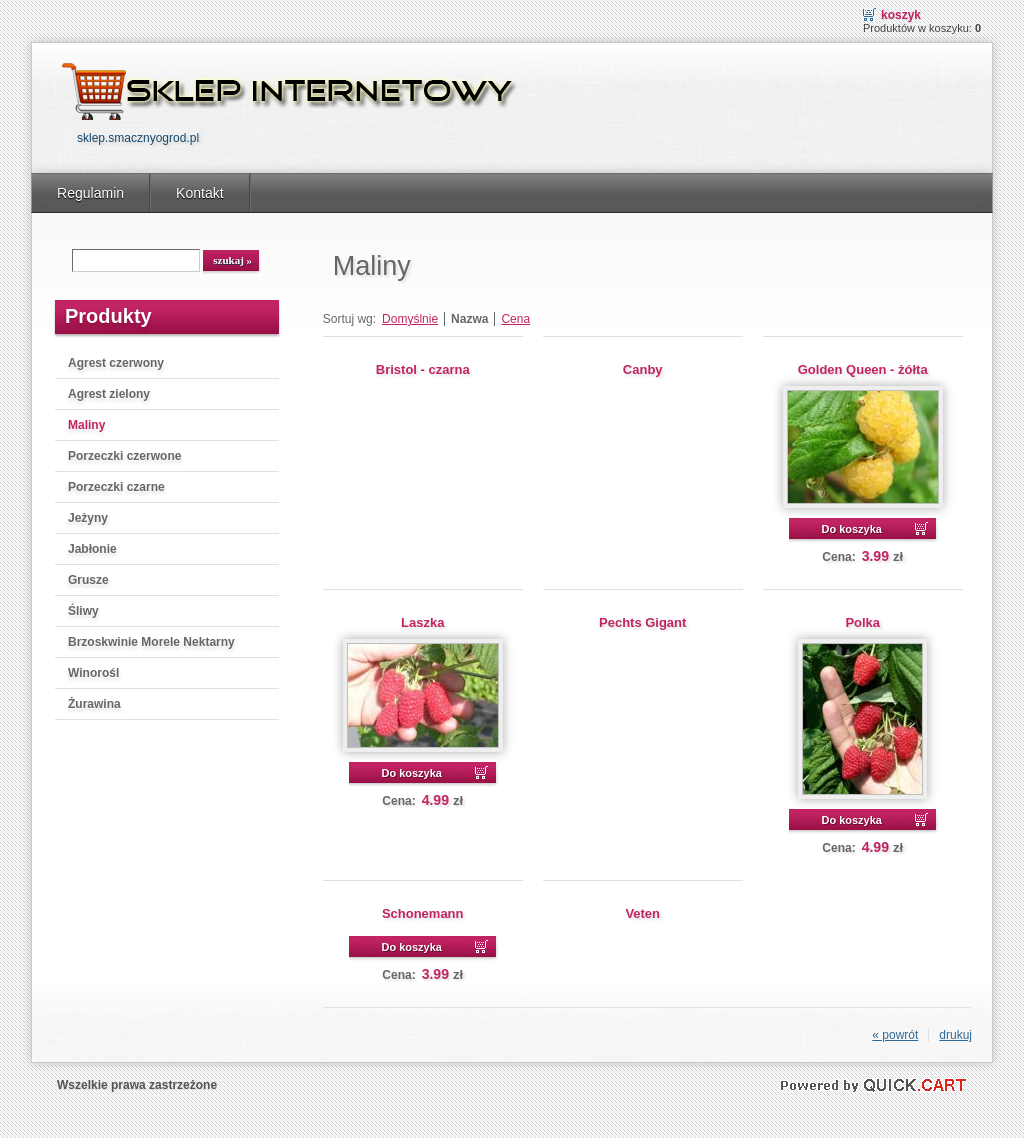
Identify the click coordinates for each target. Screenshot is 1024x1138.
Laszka (422, 622)
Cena (515, 319)
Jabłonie (92, 549)
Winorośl (93, 673)
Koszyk (901, 15)
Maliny (86, 425)
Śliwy (83, 611)
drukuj (955, 1035)
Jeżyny (88, 518)
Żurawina (94, 704)
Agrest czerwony (116, 363)
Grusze (88, 580)
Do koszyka (851, 529)
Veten (642, 913)
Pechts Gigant (642, 622)
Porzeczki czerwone (124, 456)
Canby (643, 369)
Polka (862, 622)
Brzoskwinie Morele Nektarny (151, 642)
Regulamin (90, 193)
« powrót (895, 1035)
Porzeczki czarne (116, 487)
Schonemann (423, 913)
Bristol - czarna (423, 369)
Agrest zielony (109, 394)
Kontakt (200, 193)
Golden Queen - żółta (863, 369)
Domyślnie (410, 319)
